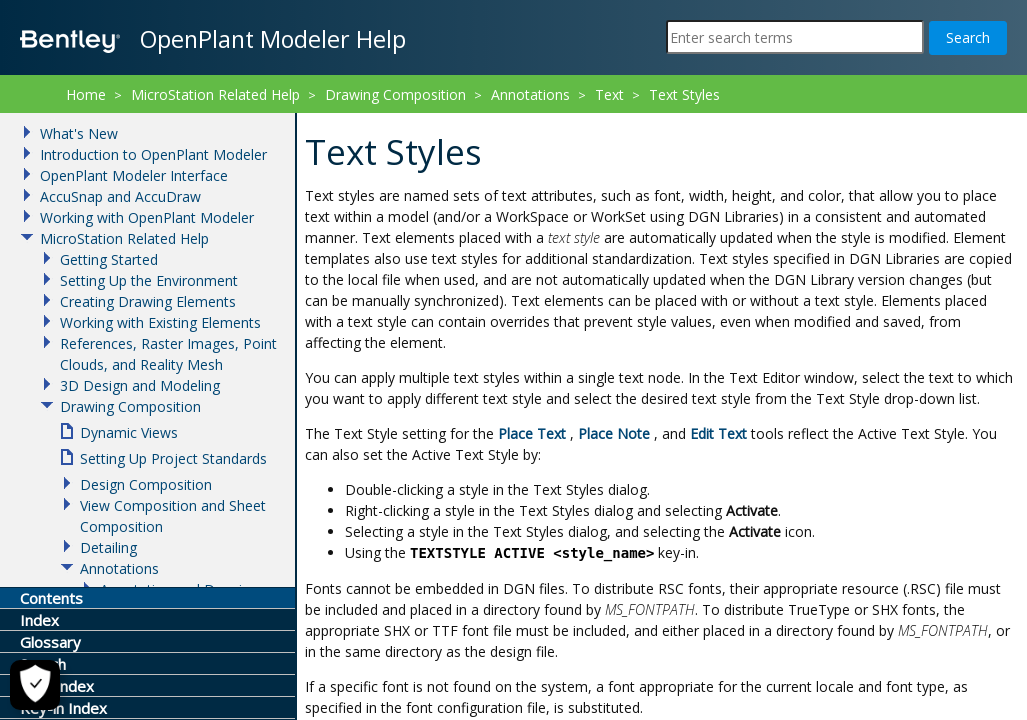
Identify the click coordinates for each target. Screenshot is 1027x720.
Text (609, 94)
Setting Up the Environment (149, 280)
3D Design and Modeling (140, 385)
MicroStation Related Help (215, 94)
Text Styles (684, 94)
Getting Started (109, 259)
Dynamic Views (129, 432)
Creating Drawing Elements (148, 301)
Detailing (108, 547)
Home (86, 94)
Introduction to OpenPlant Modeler (153, 154)
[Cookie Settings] (35, 685)
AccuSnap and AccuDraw (120, 196)
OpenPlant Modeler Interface (134, 175)
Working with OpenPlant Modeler (147, 217)
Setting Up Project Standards (173, 458)
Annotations (530, 94)
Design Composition (146, 484)
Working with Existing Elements (160, 322)
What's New (79, 133)
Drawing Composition (395, 94)
